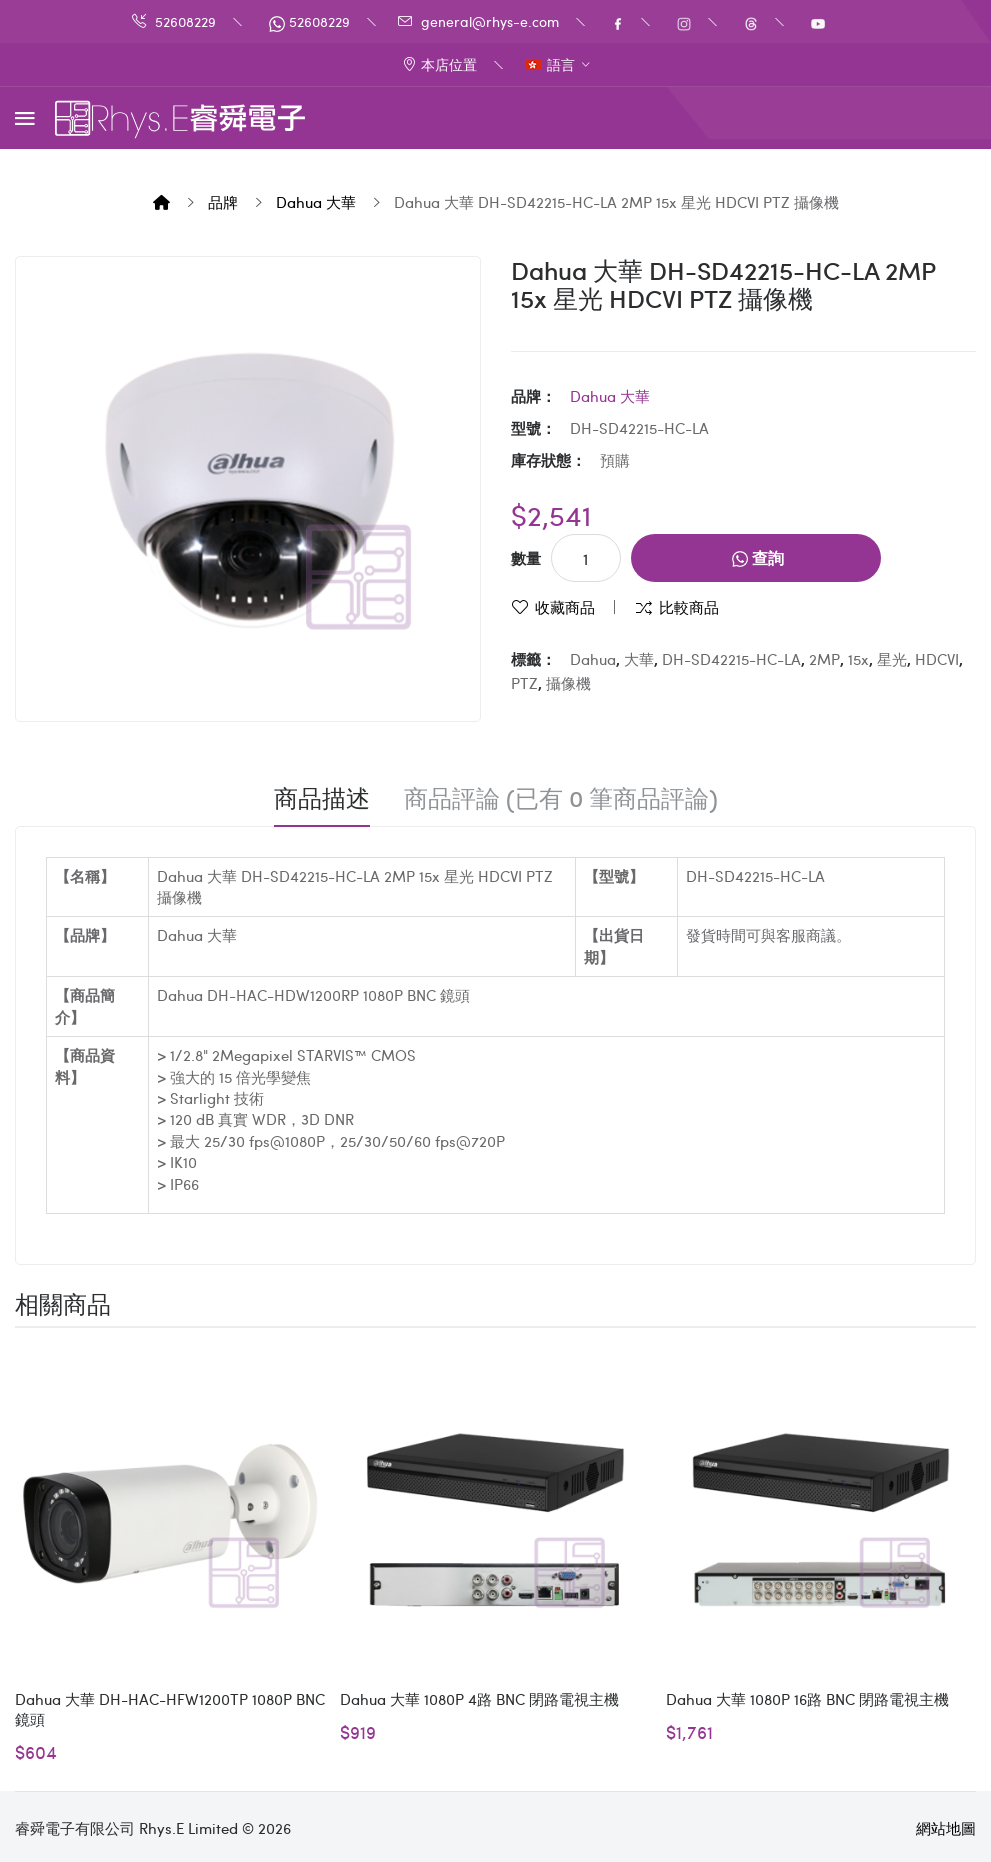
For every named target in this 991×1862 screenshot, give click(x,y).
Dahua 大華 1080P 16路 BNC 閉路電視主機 (807, 1699)
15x (858, 659)
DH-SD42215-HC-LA (731, 659)
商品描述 (322, 798)
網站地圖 (946, 1828)
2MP (824, 659)
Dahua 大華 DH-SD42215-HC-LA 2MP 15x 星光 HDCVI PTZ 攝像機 (616, 202)
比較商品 (689, 607)
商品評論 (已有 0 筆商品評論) (561, 798)
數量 (526, 558)
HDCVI (937, 659)
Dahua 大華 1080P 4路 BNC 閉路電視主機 (479, 1699)
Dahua (593, 659)
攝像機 (568, 683)
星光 (892, 659)
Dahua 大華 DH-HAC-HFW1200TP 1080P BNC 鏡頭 (170, 1709)
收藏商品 (565, 607)
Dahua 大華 (316, 202)
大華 (639, 659)
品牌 (223, 202)
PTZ (524, 683)
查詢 (758, 557)
